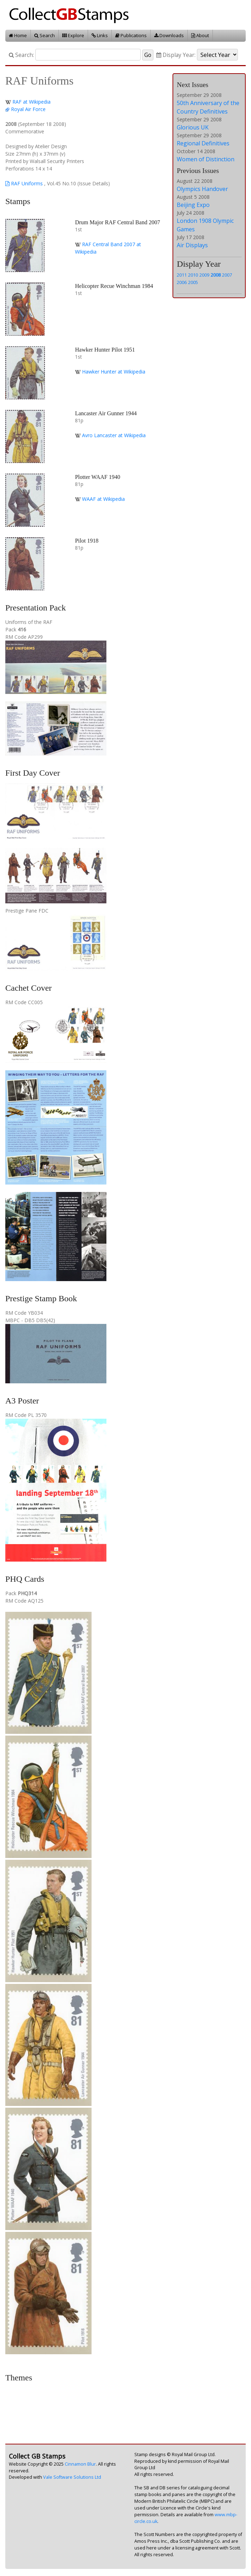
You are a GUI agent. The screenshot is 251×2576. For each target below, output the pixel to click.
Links (100, 35)
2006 (182, 282)
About (200, 35)
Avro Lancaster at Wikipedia (114, 435)
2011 (182, 275)
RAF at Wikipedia (31, 101)
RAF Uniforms (24, 183)
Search (44, 35)
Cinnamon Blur (80, 2464)
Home (18, 35)
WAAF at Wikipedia (103, 499)
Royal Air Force (28, 109)
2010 (193, 275)
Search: (21, 55)
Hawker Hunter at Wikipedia (113, 371)
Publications (131, 35)
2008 (216, 275)
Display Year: (175, 55)
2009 (204, 275)
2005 (193, 282)
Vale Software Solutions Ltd (72, 2477)
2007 (227, 275)
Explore (73, 35)
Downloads (169, 35)
